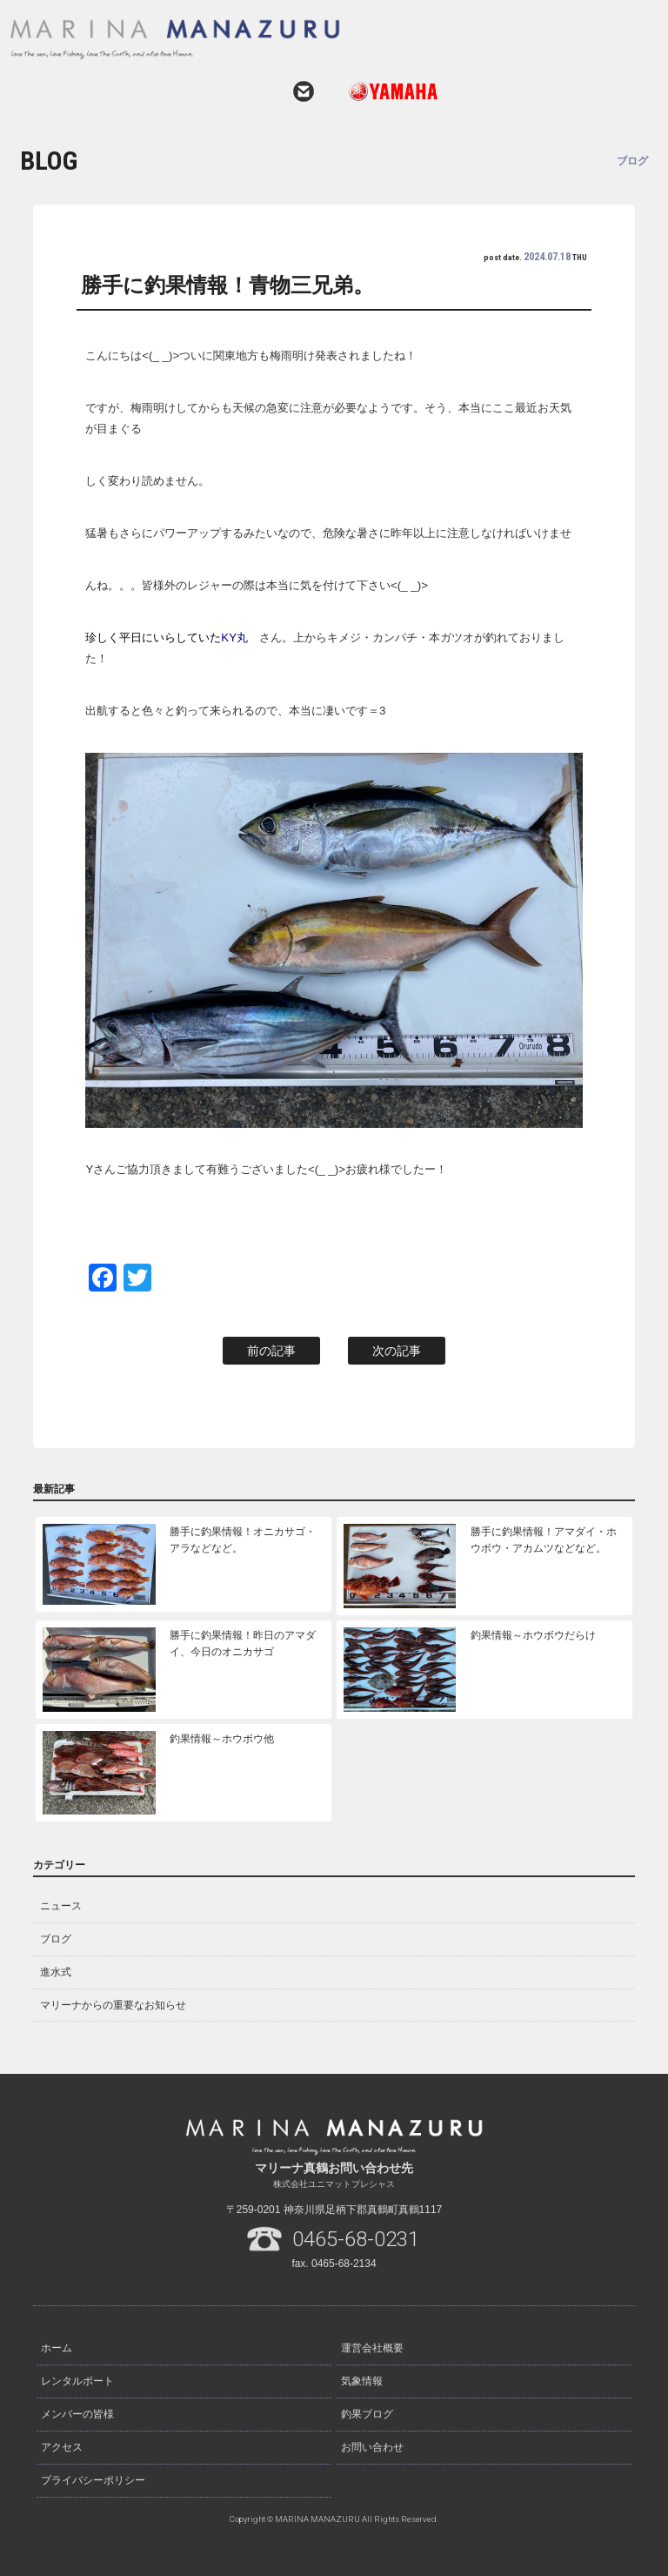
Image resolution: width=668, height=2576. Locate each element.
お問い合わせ (304, 91)
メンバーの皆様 (77, 2414)
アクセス (62, 2447)
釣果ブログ (367, 2414)
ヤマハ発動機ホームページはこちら (386, 91)
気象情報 (362, 2381)
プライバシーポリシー (93, 2480)
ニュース (61, 1906)
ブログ (55, 1939)
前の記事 (271, 1351)
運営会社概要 (372, 2348)
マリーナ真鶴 (312, 39)
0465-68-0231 (355, 2239)
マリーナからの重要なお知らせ (113, 2005)
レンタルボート (77, 2381)
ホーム (56, 2348)
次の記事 (396, 1351)
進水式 (55, 1972)
